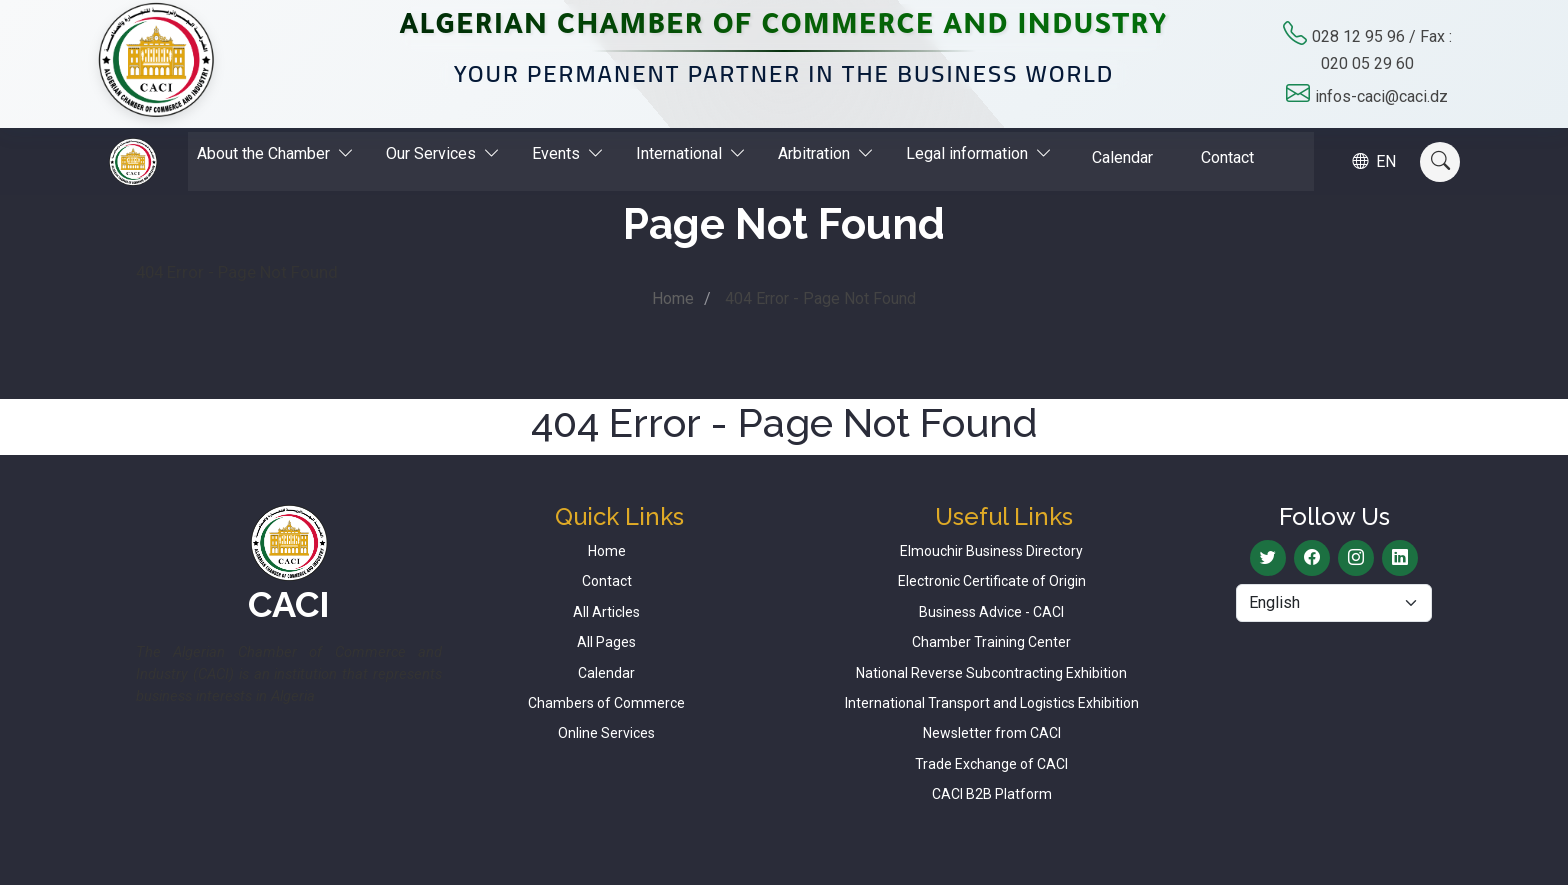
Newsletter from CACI (992, 733)
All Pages (606, 642)
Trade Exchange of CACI (991, 764)
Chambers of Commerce (606, 703)
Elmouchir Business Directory (991, 551)
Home (673, 298)
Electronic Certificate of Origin (992, 581)
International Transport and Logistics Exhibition (992, 703)
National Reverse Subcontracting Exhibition (991, 673)
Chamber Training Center (991, 642)
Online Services (606, 733)
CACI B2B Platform (992, 794)
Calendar (1123, 156)
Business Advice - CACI (991, 612)
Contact (1228, 156)
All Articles (606, 612)
